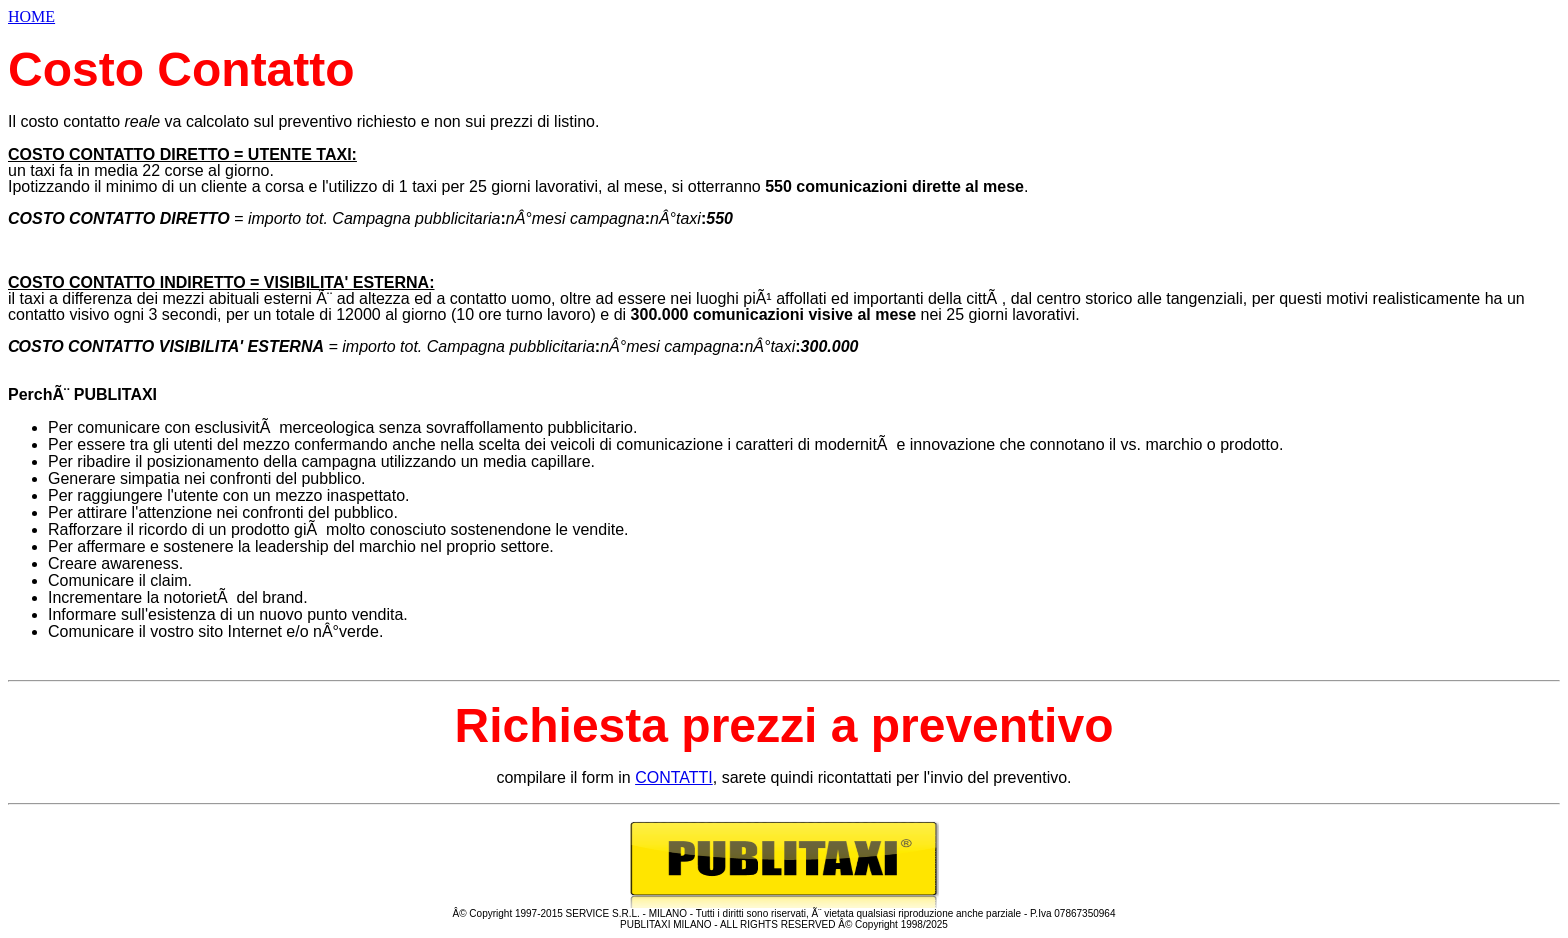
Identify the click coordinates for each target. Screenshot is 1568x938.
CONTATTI (674, 777)
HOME (31, 16)
